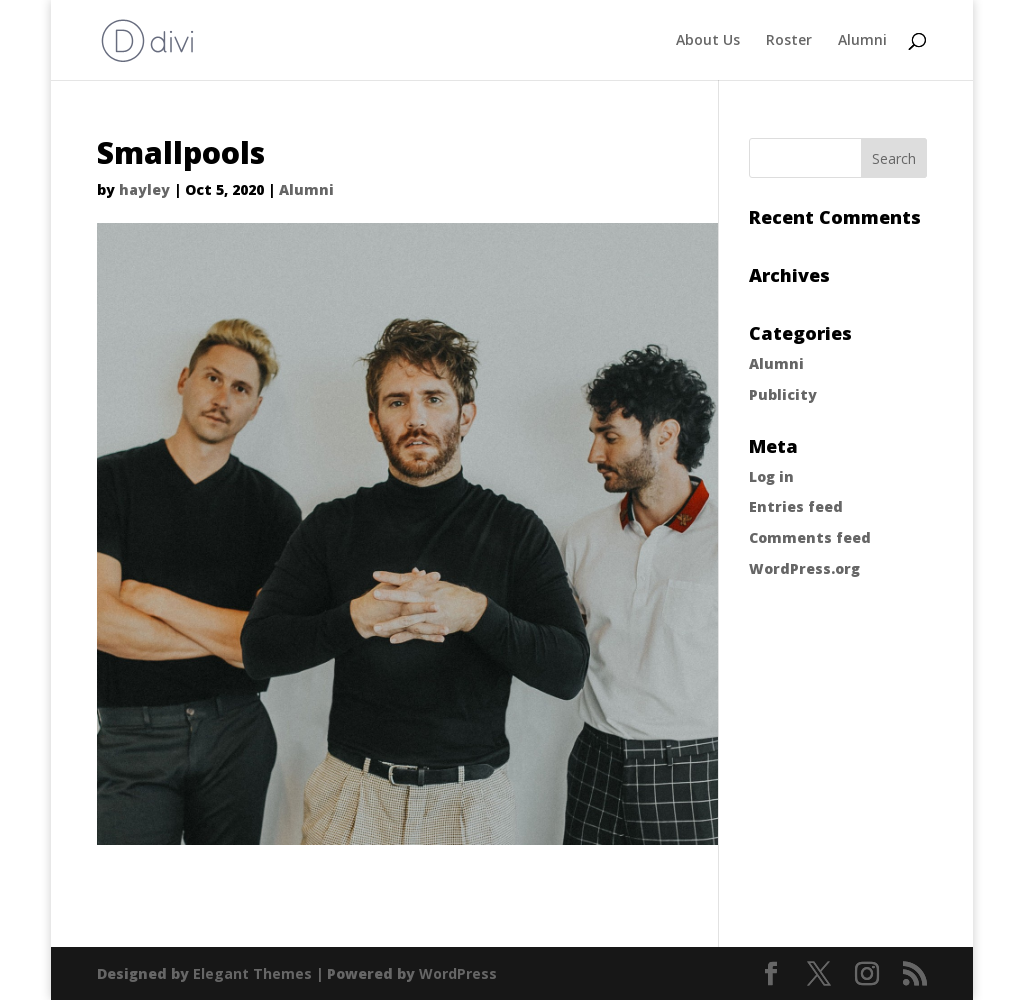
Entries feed (796, 506)
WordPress (458, 973)
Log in (771, 476)
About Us (708, 41)
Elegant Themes (252, 973)
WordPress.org (804, 568)
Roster (789, 41)
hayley (144, 189)
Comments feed (810, 537)
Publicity (783, 394)
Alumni (862, 41)
